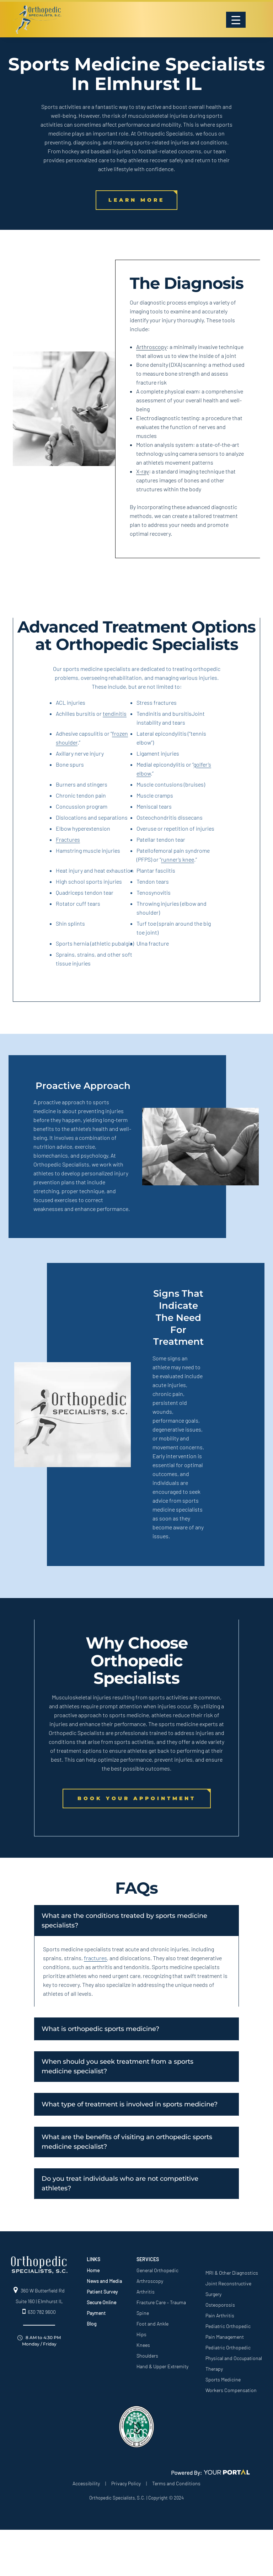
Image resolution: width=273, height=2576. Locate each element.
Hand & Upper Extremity (162, 2366)
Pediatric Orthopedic (228, 2326)
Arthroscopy (151, 346)
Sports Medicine (223, 2379)
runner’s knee (177, 859)
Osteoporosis (220, 2305)
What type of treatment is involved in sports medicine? (130, 2104)
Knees (143, 2345)
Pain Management (224, 2337)
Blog (91, 2324)
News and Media (104, 2281)
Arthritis (145, 2292)
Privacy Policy (126, 2483)
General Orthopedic (157, 2270)
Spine (142, 2313)
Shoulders (147, 2356)
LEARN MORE (136, 200)
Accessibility (86, 2483)
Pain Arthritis (219, 2315)
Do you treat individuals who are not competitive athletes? (120, 2183)
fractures (95, 1958)
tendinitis (115, 713)
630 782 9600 (39, 2312)
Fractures (68, 839)
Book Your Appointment (136, 1798)
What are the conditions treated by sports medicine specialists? (124, 1920)
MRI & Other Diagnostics (231, 2273)
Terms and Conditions (176, 2483)
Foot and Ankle (152, 2324)
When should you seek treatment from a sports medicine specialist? (117, 2066)
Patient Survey (102, 2292)
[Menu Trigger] (236, 20)
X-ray (142, 471)
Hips (141, 2334)
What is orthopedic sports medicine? (100, 2029)
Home (93, 2270)
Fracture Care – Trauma (161, 2302)
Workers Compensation (231, 2390)
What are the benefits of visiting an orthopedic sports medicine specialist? (127, 2142)
